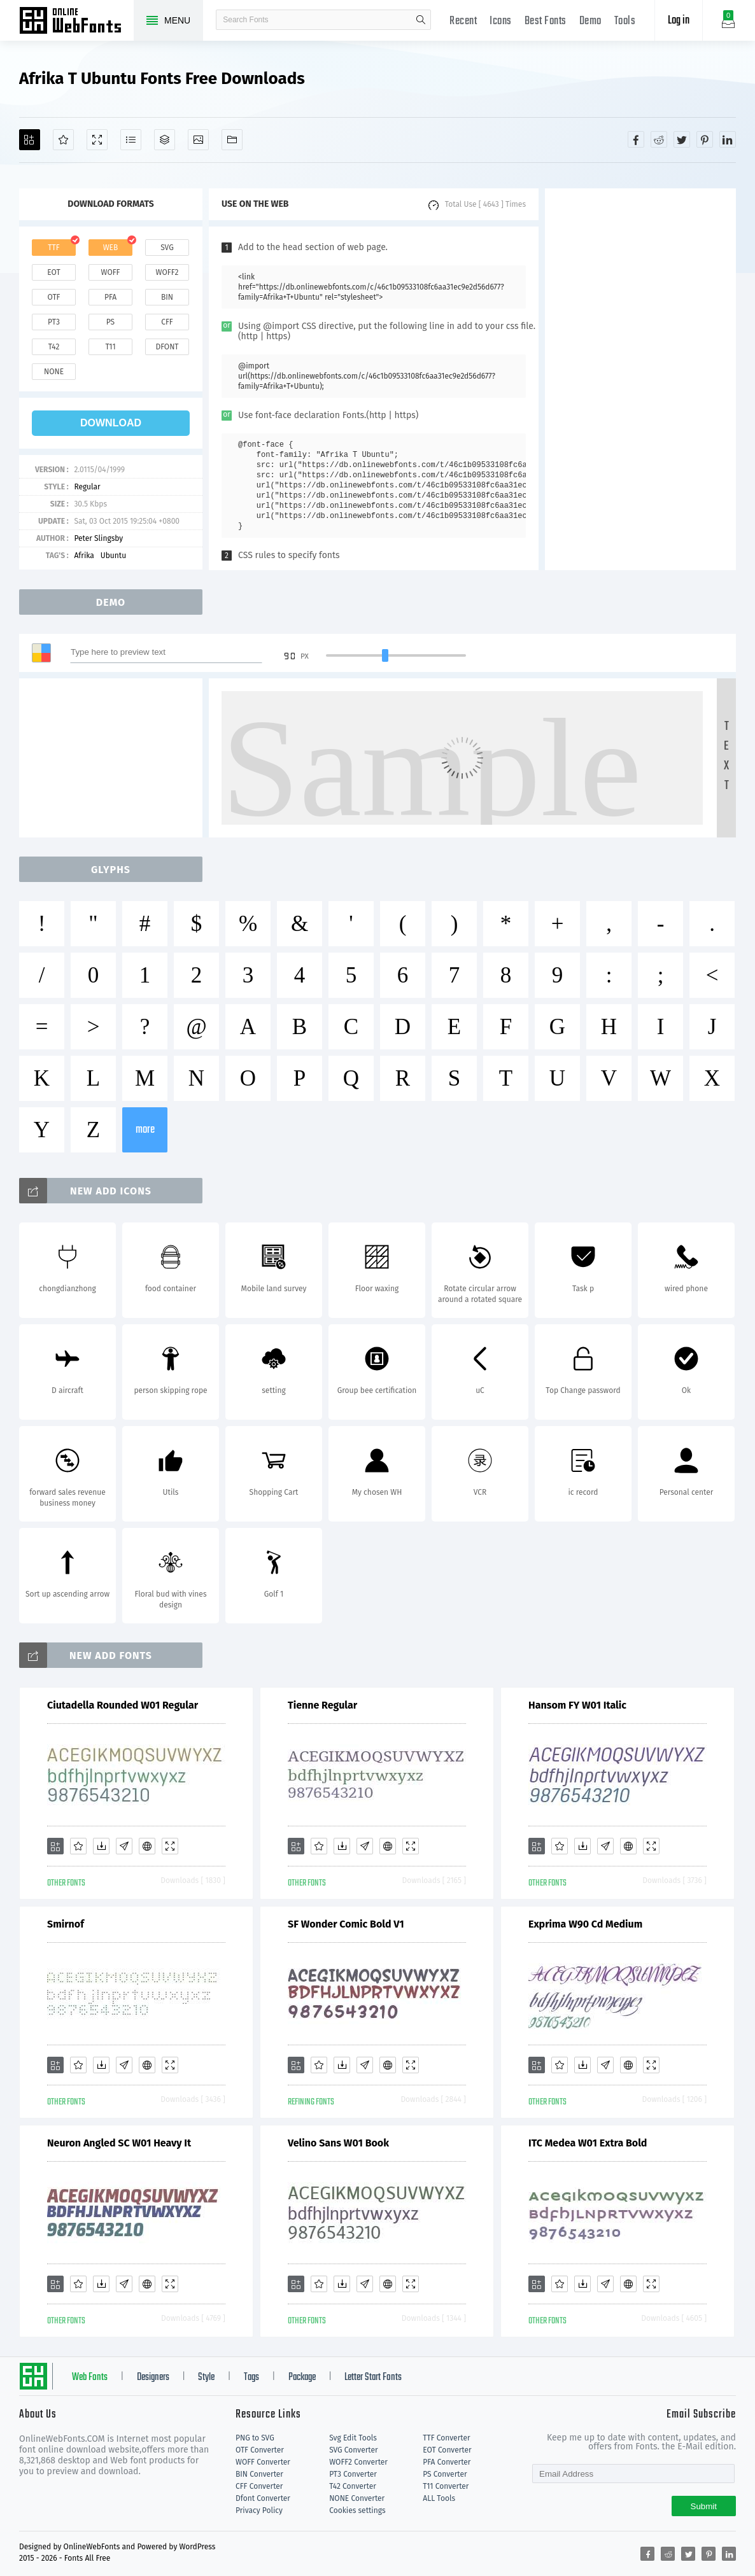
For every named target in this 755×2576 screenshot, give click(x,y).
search (420, 19)
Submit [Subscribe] (704, 2506)
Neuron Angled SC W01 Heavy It (119, 2143)
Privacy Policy (259, 2510)
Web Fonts (90, 2377)
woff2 (167, 272)
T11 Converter (446, 2486)
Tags (251, 2377)
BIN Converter (259, 2474)
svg (166, 247)
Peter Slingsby (98, 538)
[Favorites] (63, 139)
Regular (87, 486)
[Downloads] (101, 1846)
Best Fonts (546, 21)
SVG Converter (353, 2450)
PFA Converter (446, 2462)
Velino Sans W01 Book (338, 2143)
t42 (54, 346)
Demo (590, 21)
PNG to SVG (255, 2437)
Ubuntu (113, 555)
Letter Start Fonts (373, 2377)
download (110, 422)
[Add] (29, 139)
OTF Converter (260, 2450)
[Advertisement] (640, 379)
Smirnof (65, 1924)
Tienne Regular (322, 1705)
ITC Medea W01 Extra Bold (587, 2143)
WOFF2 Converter (358, 2462)
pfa (110, 297)
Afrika (84, 555)
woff (110, 272)
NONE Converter (357, 2498)
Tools (625, 21)
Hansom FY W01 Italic (577, 1705)
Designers (153, 2377)
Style (206, 2377)
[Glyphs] (130, 139)
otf (54, 297)
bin (167, 297)
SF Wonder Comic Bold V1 (346, 1924)
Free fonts (76, 21)
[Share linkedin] (727, 139)
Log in (678, 20)
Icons (501, 21)
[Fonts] (232, 139)
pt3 (54, 322)
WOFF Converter (263, 2462)
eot (53, 272)
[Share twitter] (682, 139)
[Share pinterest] (704, 139)
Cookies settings (357, 2510)
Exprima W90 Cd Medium (585, 1924)
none (54, 371)
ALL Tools (439, 2498)
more (145, 1130)
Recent (463, 21)
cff (167, 322)
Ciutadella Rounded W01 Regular (122, 1705)
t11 (110, 346)
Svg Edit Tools (353, 2437)
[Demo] (97, 139)
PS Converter (445, 2474)
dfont (166, 346)
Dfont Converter (263, 2498)
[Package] (164, 139)
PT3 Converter (353, 2474)
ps (110, 322)
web (110, 247)
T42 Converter (352, 2486)
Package (302, 2377)
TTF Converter (446, 2437)
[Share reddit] (659, 139)
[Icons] (198, 139)
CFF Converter (259, 2486)
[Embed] (147, 1846)
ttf (53, 247)
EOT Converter (447, 2450)
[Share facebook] (636, 139)
